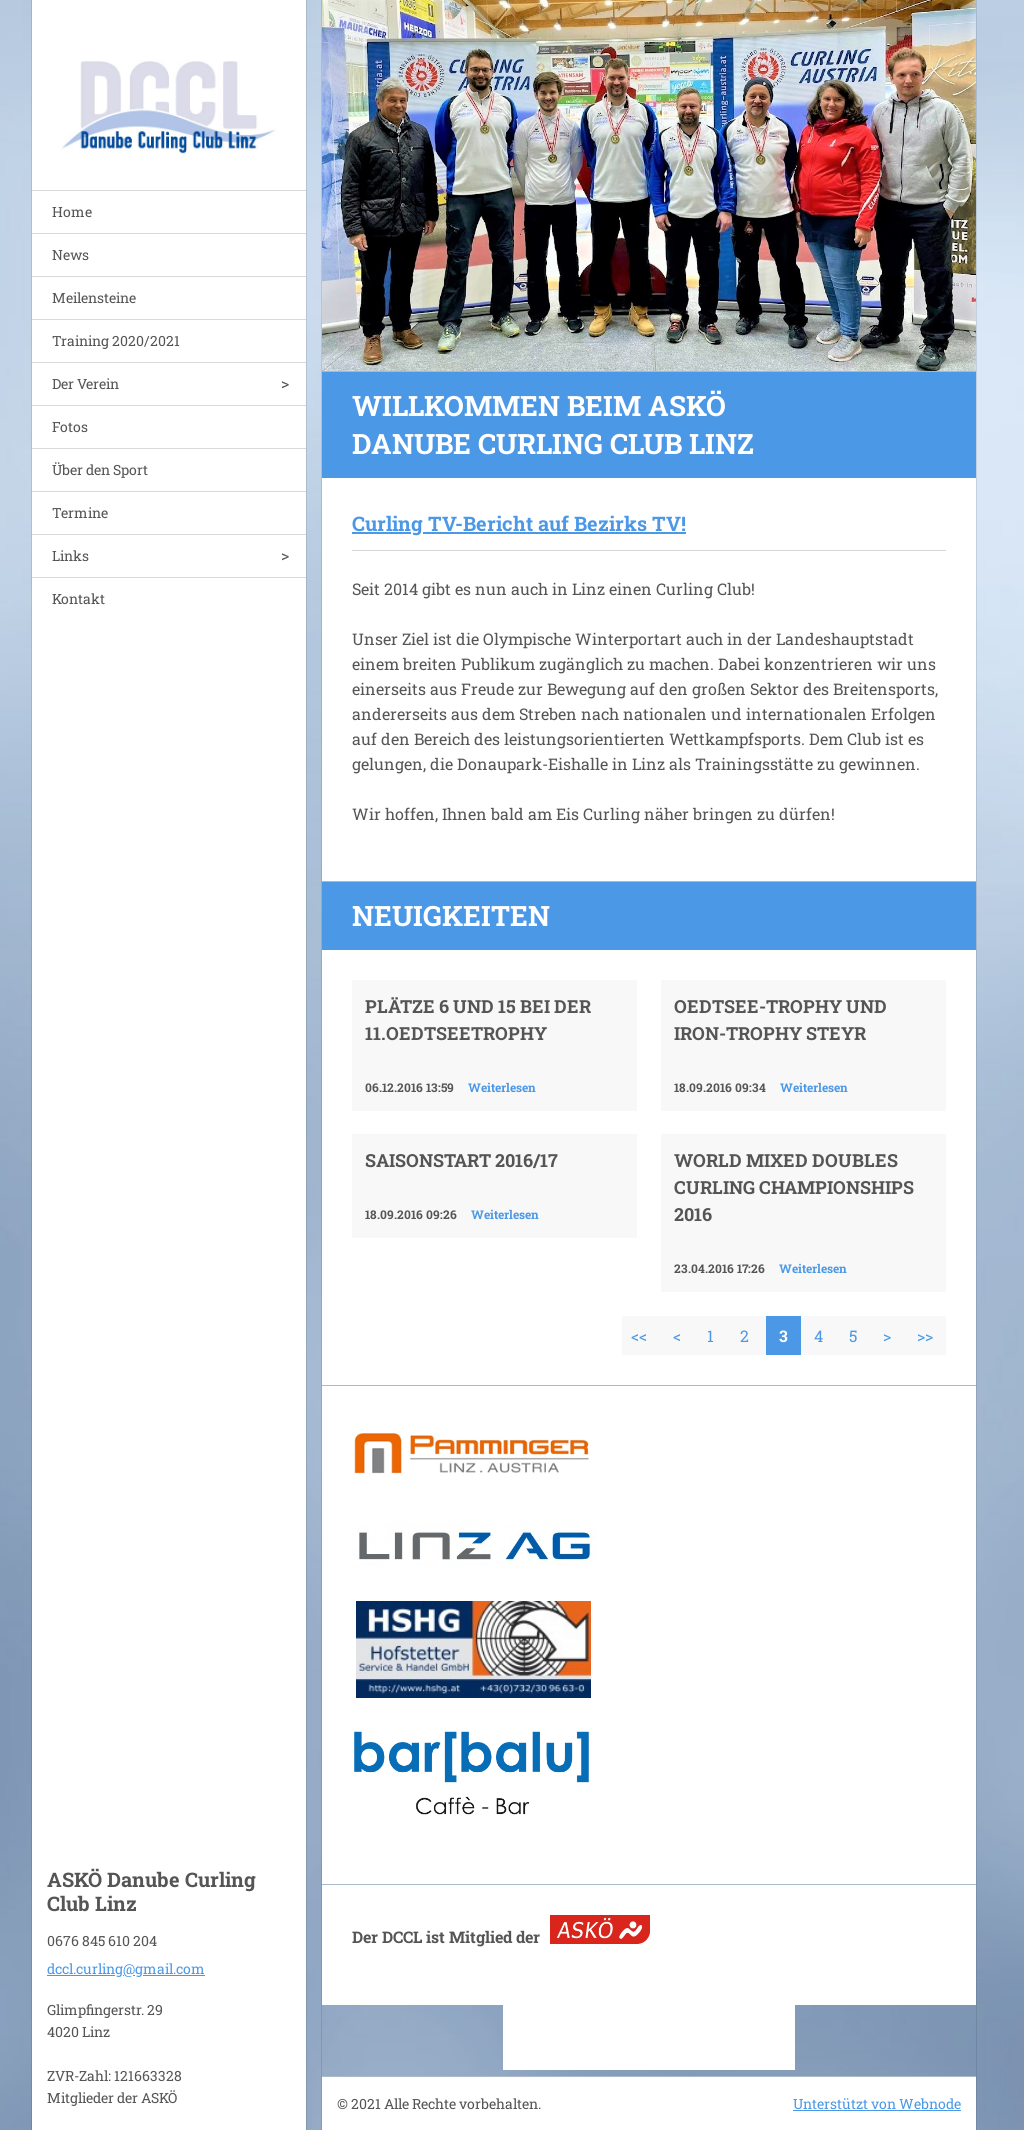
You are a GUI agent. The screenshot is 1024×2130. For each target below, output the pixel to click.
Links (70, 555)
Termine (80, 512)
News (70, 254)
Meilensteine (94, 297)
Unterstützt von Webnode (877, 2103)
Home (72, 211)
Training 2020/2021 (116, 340)
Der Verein (85, 383)
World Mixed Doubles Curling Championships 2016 (794, 1187)
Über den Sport (100, 469)
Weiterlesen (502, 1087)
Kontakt (78, 598)
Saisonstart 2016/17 (461, 1160)
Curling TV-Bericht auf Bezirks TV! (519, 523)
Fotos (70, 426)
